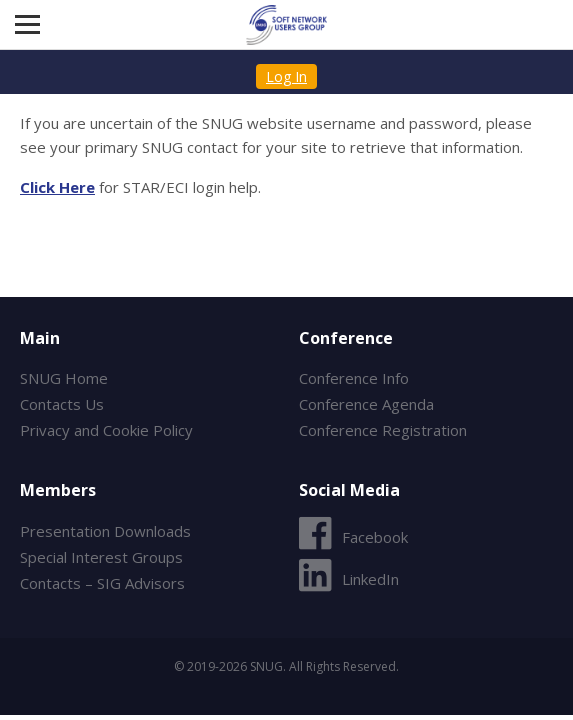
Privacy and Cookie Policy (106, 430)
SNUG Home (64, 378)
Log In (286, 76)
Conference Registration (383, 430)
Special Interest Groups (101, 557)
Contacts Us (62, 404)
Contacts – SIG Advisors (102, 583)
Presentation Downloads (105, 531)
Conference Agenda (366, 404)
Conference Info (354, 378)
